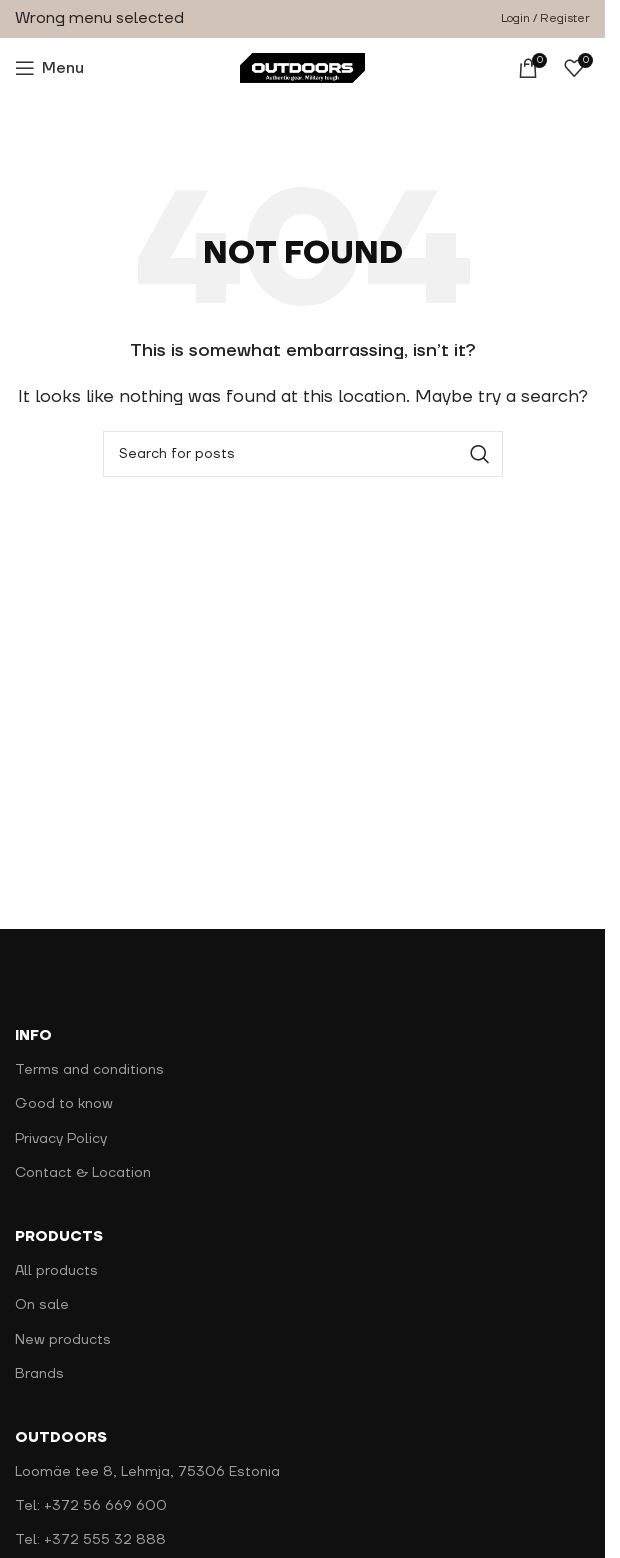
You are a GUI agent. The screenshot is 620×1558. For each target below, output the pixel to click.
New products (63, 1340)
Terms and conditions (89, 1070)
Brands (39, 1374)
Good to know (64, 1104)
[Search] (303, 454)
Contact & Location (83, 1173)
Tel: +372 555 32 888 (90, 1540)
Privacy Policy (61, 1139)
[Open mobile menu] (49, 68)
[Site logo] (302, 67)
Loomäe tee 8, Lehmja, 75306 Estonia (147, 1472)
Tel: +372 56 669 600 (91, 1506)
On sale (42, 1305)
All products (56, 1271)
